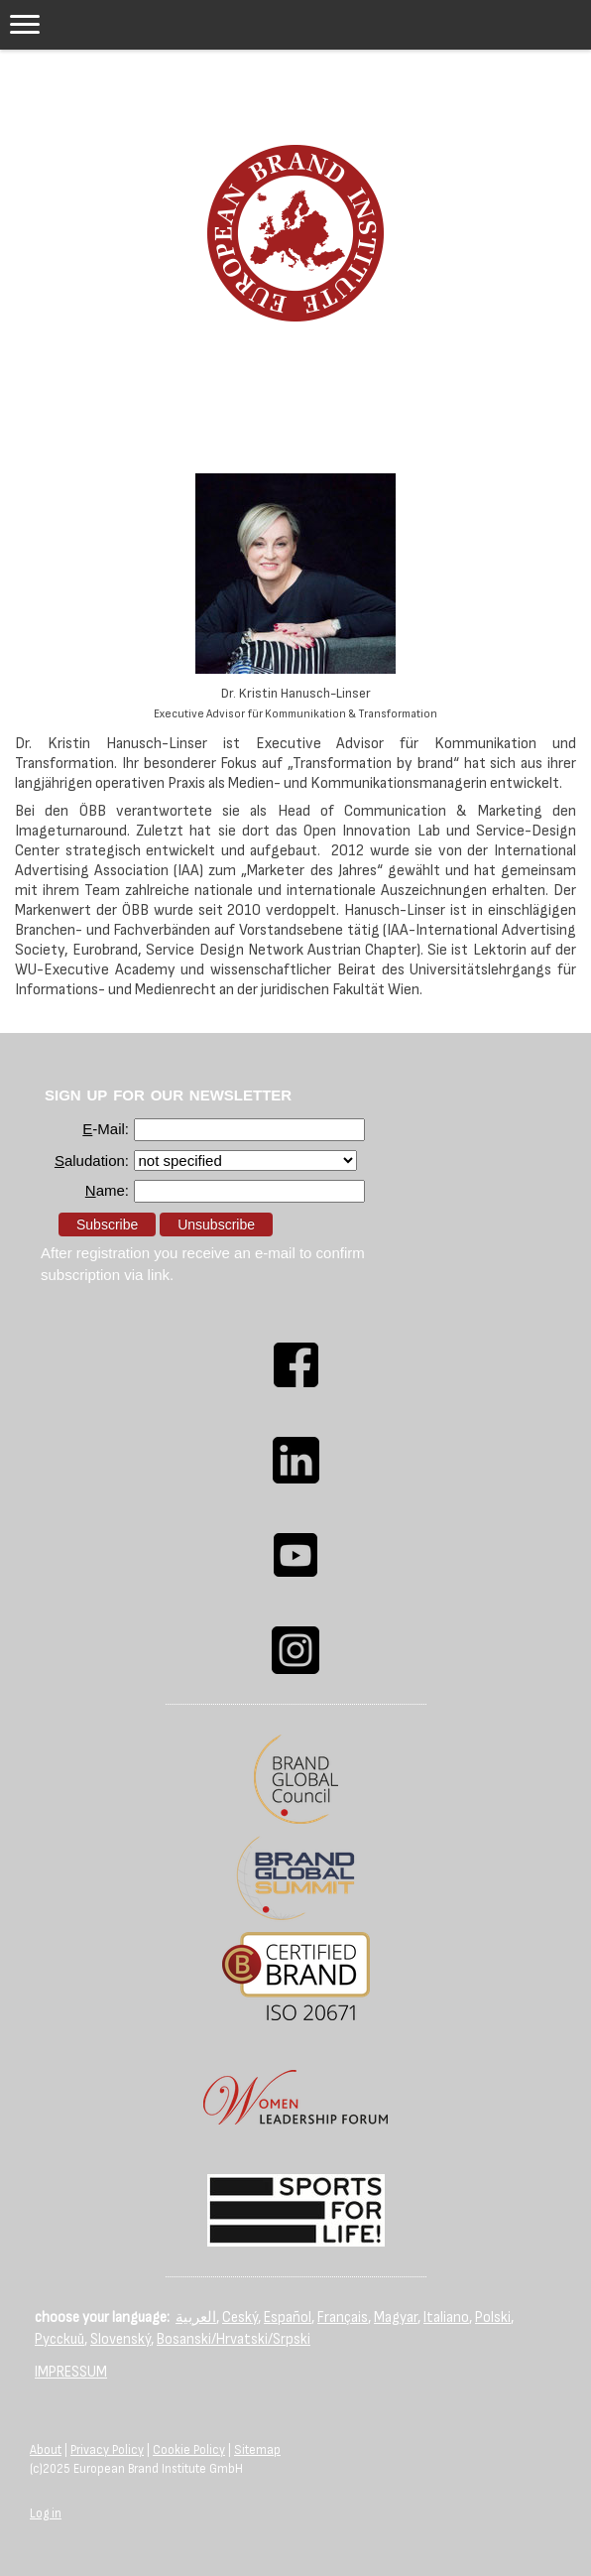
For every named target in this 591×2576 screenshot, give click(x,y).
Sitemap (257, 2450)
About (45, 2450)
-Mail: (105, 1128)
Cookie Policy (189, 2450)
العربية (196, 2317)
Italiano (446, 2317)
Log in (45, 2513)
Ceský (240, 2317)
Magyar (395, 2317)
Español (287, 2317)
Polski (493, 2317)
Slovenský (120, 2339)
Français (342, 2317)
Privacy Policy (107, 2450)
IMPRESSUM (71, 2372)
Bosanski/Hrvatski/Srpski (233, 2339)
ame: (107, 1190)
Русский (59, 2339)
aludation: (92, 1160)
